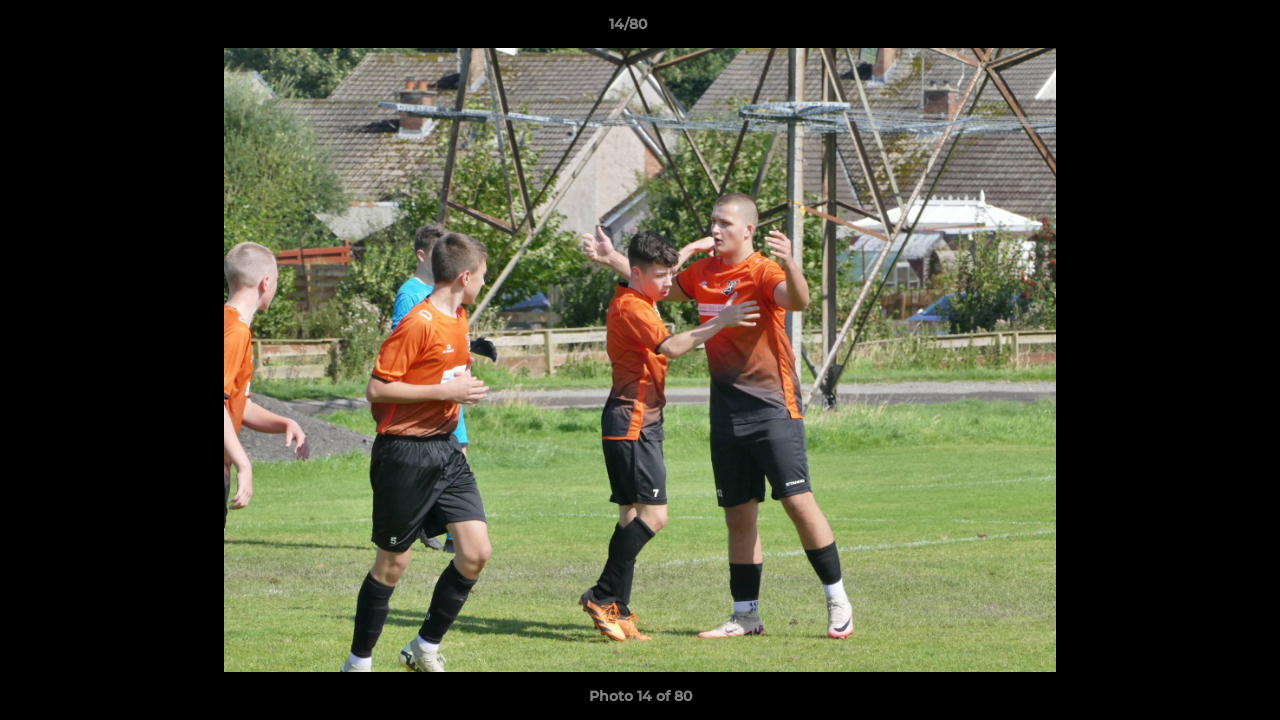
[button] (1196, 29)
